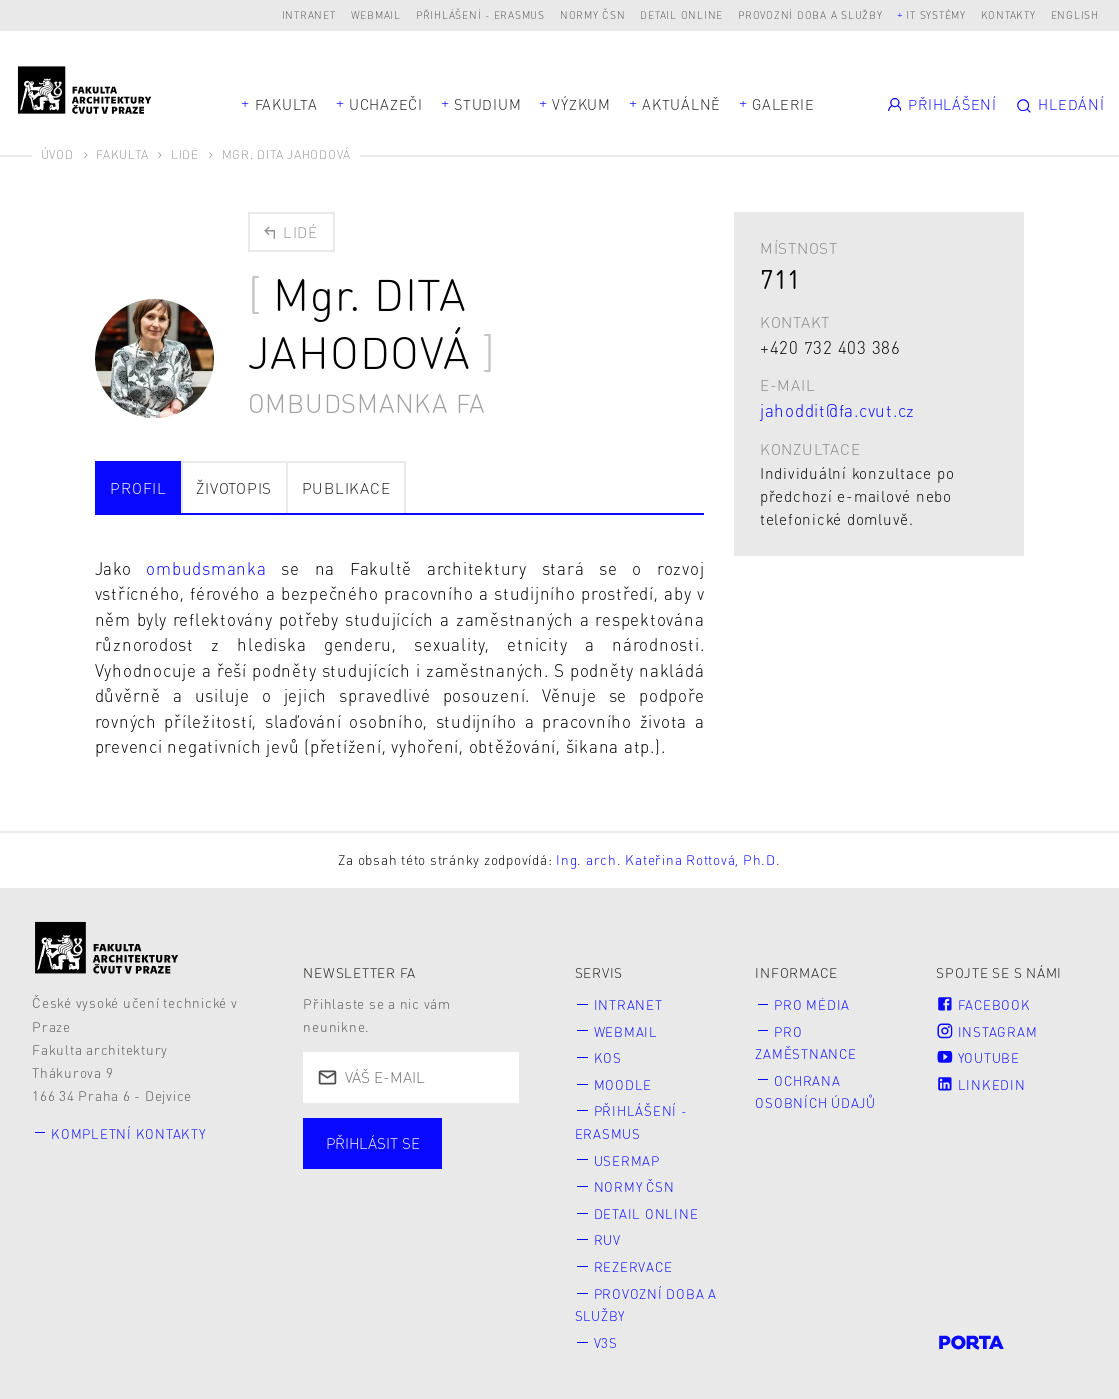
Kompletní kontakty (130, 1131)
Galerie (783, 104)
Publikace (346, 486)
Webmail (376, 14)
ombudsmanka (213, 567)
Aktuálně (681, 104)
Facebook (984, 1003)
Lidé (185, 154)
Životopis (234, 486)
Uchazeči (386, 104)
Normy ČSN (593, 14)
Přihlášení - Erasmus (480, 14)
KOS (608, 1055)
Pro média (813, 1003)
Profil (138, 486)
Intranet (309, 14)
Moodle (623, 1082)
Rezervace (634, 1262)
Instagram (987, 1029)
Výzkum (581, 104)
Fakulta (286, 104)
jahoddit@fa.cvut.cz (837, 410)
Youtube (978, 1055)
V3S (606, 1336)
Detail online (681, 14)
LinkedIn (981, 1082)
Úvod (57, 154)
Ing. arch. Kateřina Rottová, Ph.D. (668, 858)
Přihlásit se (374, 1142)
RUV (607, 1235)
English (1075, 14)
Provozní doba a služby (810, 14)
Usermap (627, 1156)
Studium (487, 104)
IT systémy (936, 14)
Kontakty (1008, 14)
